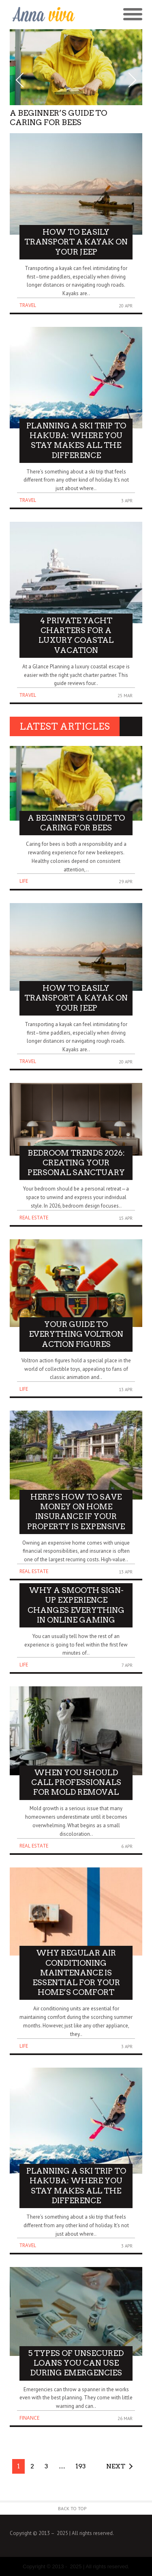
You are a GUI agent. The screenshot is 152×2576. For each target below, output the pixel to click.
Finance (29, 2417)
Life (23, 880)
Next (115, 2466)
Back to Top (72, 2508)
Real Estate (33, 1217)
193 (80, 2466)
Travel (27, 305)
